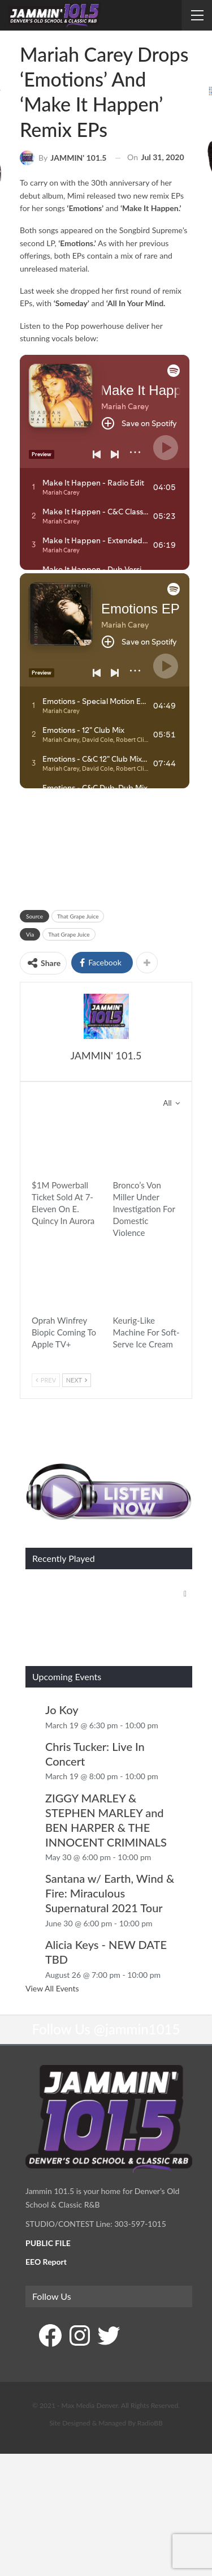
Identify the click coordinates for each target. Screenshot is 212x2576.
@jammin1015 (137, 1986)
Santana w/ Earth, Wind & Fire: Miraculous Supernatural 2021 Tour (109, 1850)
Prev (46, 1380)
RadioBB (150, 2380)
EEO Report (46, 2219)
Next (76, 1380)
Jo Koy (62, 1667)
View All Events (52, 1946)
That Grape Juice (77, 916)
